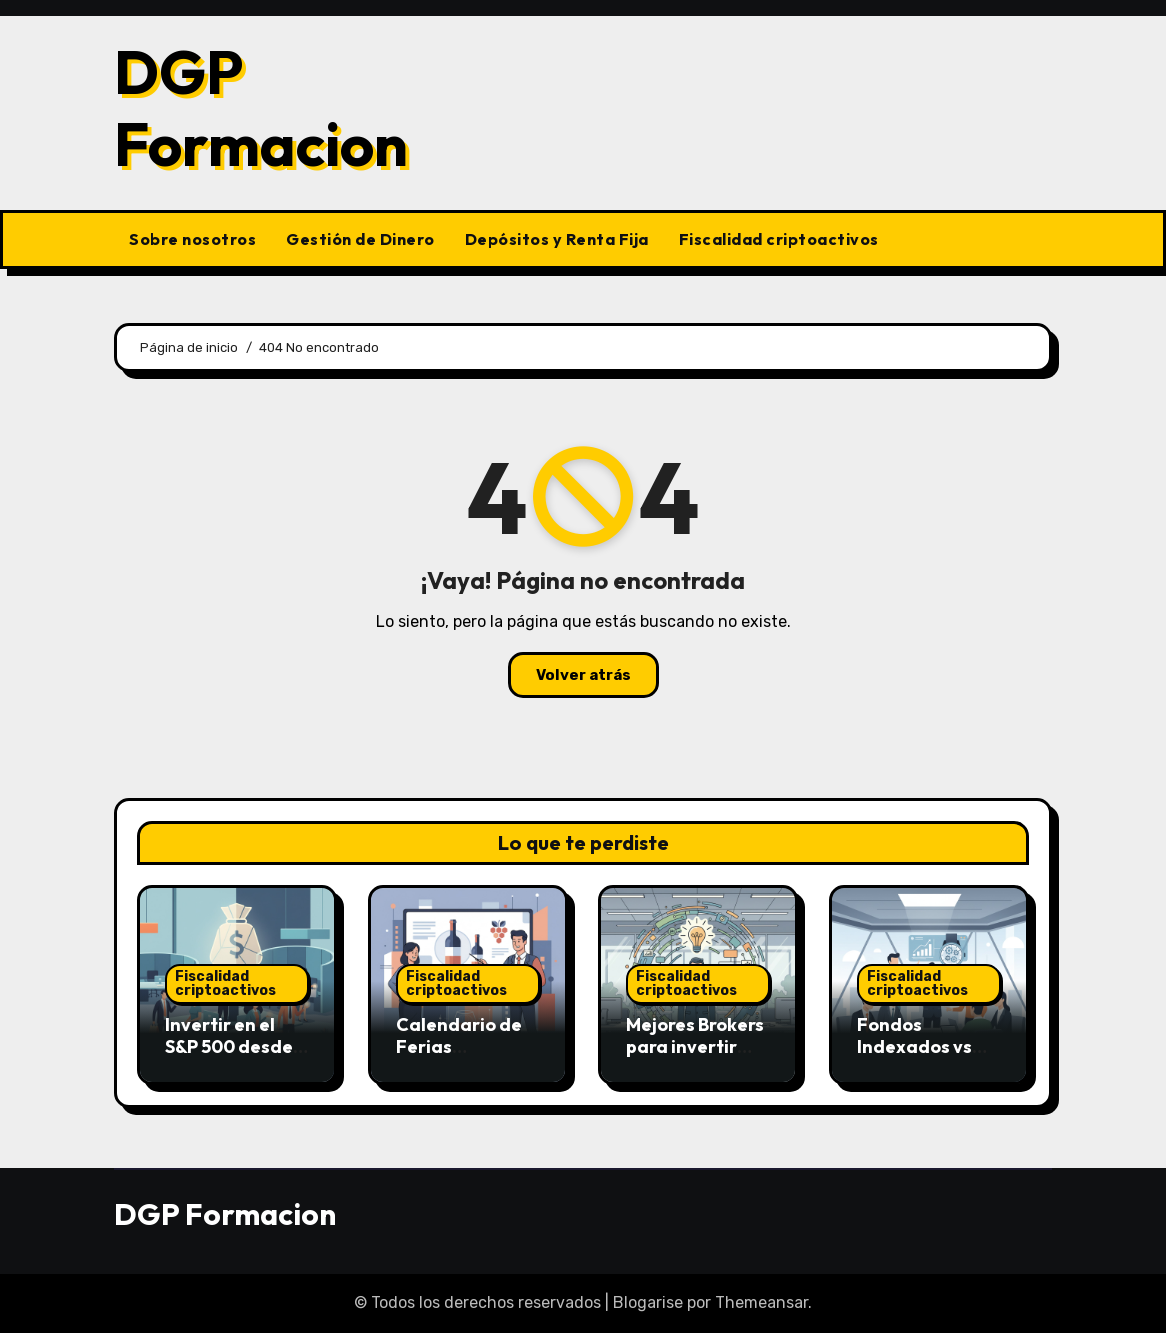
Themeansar (761, 1302)
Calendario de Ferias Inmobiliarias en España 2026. (466, 1057)
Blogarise (648, 1302)
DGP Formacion (261, 108)
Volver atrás (583, 675)
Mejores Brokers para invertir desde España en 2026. (695, 1057)
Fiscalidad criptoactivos (779, 239)
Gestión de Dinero (360, 239)
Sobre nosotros (192, 239)
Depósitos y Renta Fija (557, 239)
